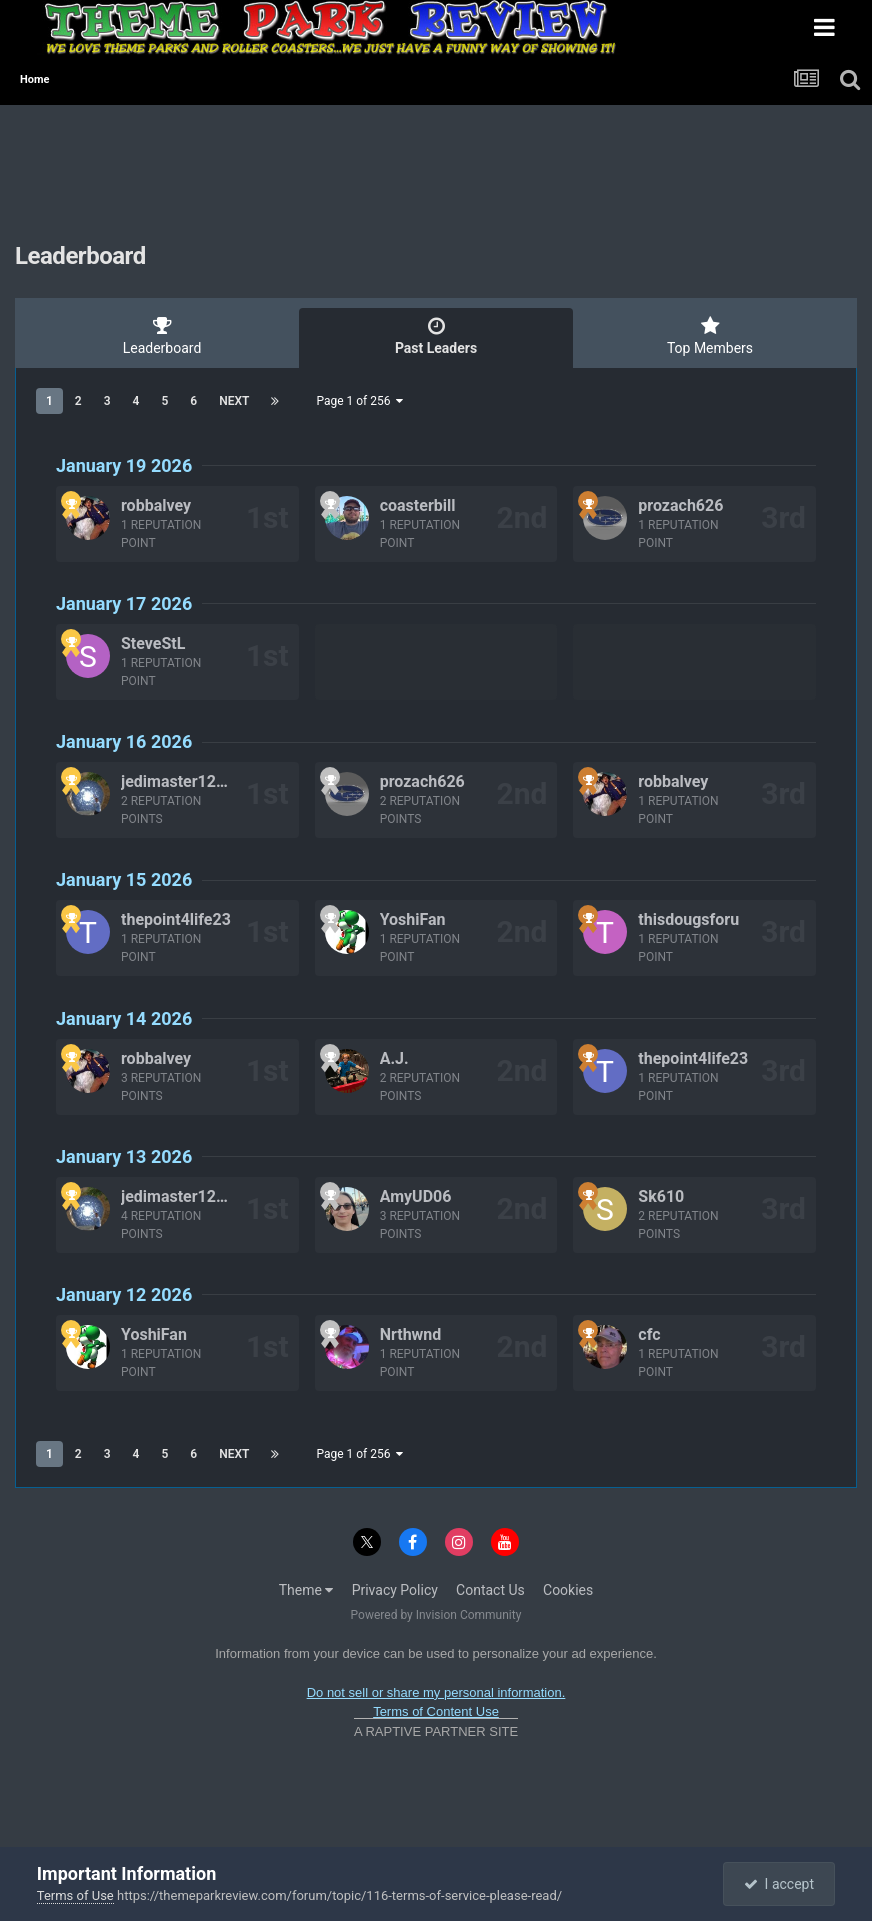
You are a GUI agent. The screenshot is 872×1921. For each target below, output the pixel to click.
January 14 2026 (124, 1018)
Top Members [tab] (710, 336)
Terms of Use (75, 1895)
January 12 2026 (124, 1294)
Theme (306, 1590)
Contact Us (490, 1590)
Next (234, 401)
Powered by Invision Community (436, 1615)
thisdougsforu (688, 919)
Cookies (568, 1590)
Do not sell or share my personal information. (436, 1692)
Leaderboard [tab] (162, 336)
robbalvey (156, 505)
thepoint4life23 (176, 919)
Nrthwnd (411, 1334)
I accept (779, 1884)
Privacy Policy (395, 1590)
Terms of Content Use (436, 1711)
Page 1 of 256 (359, 401)
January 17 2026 (124, 603)
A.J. (394, 1058)
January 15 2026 (124, 879)
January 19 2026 (124, 465)
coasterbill (418, 505)
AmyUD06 (416, 1196)
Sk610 (661, 1196)
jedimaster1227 (177, 781)
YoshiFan (413, 919)
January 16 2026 (124, 741)
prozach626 (680, 505)
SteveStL (153, 643)
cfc (649, 1334)
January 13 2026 (124, 1156)
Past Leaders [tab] (436, 336)
